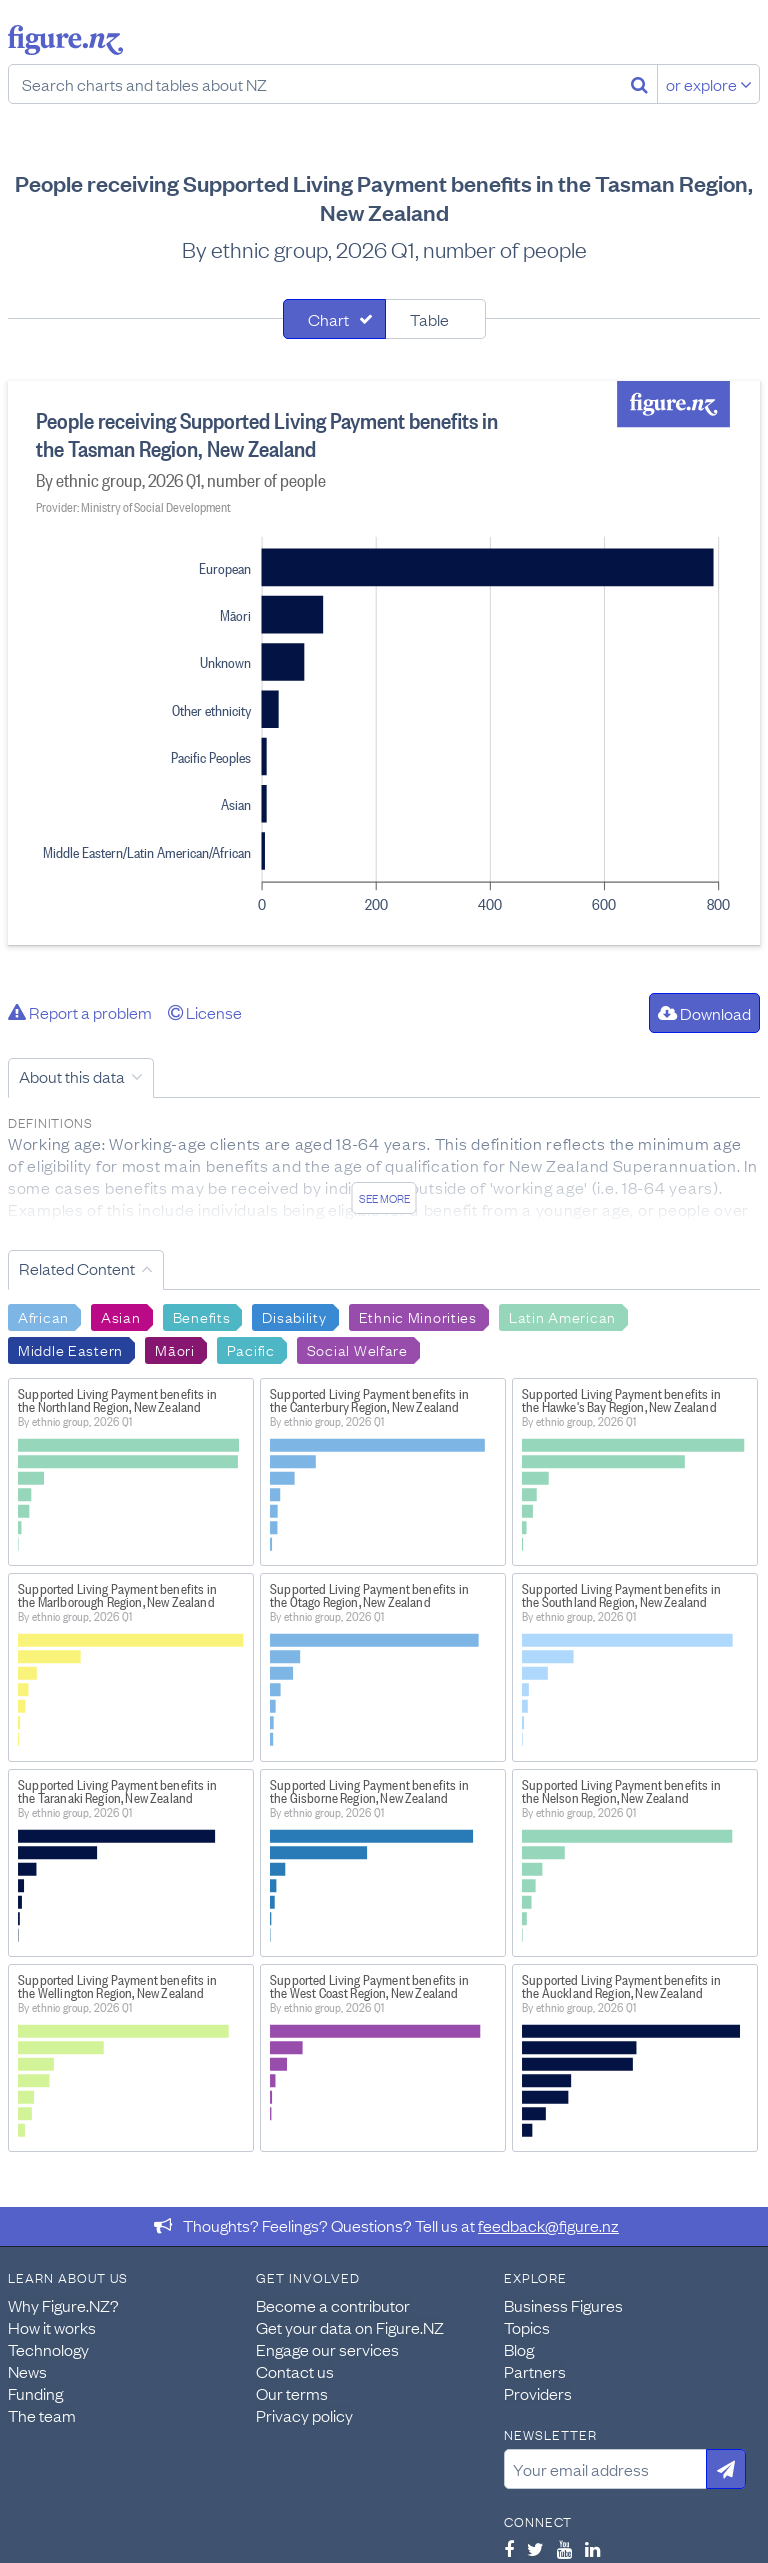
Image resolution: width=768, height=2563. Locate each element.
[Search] (639, 84)
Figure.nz (65, 40)
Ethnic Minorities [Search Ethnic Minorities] (418, 1316)
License (205, 1012)
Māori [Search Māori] (175, 1349)
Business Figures (563, 2305)
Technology (48, 2349)
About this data (72, 1076)
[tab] (334, 319)
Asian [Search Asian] (121, 1316)
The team (42, 2415)
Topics (527, 2327)
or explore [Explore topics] (709, 84)
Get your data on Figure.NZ (350, 2327)
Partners (535, 2371)
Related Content (77, 1268)
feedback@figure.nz (548, 2225)
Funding (35, 2393)
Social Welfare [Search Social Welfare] (357, 1349)
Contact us (295, 2371)
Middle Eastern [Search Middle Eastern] (70, 1349)
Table (429, 319)
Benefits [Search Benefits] (202, 1316)
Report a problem (80, 1012)
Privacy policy (304, 2415)
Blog (519, 2349)
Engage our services (327, 2349)
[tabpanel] (384, 663)
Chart (328, 319)
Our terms (292, 2393)
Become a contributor (333, 2305)
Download (704, 1013)
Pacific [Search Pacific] (251, 1349)
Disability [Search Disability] (294, 1316)
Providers (538, 2393)
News (27, 2371)
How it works (52, 2327)
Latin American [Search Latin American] (562, 1316)
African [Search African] (43, 1316)
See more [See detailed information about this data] (384, 1198)
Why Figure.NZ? (63, 2305)
